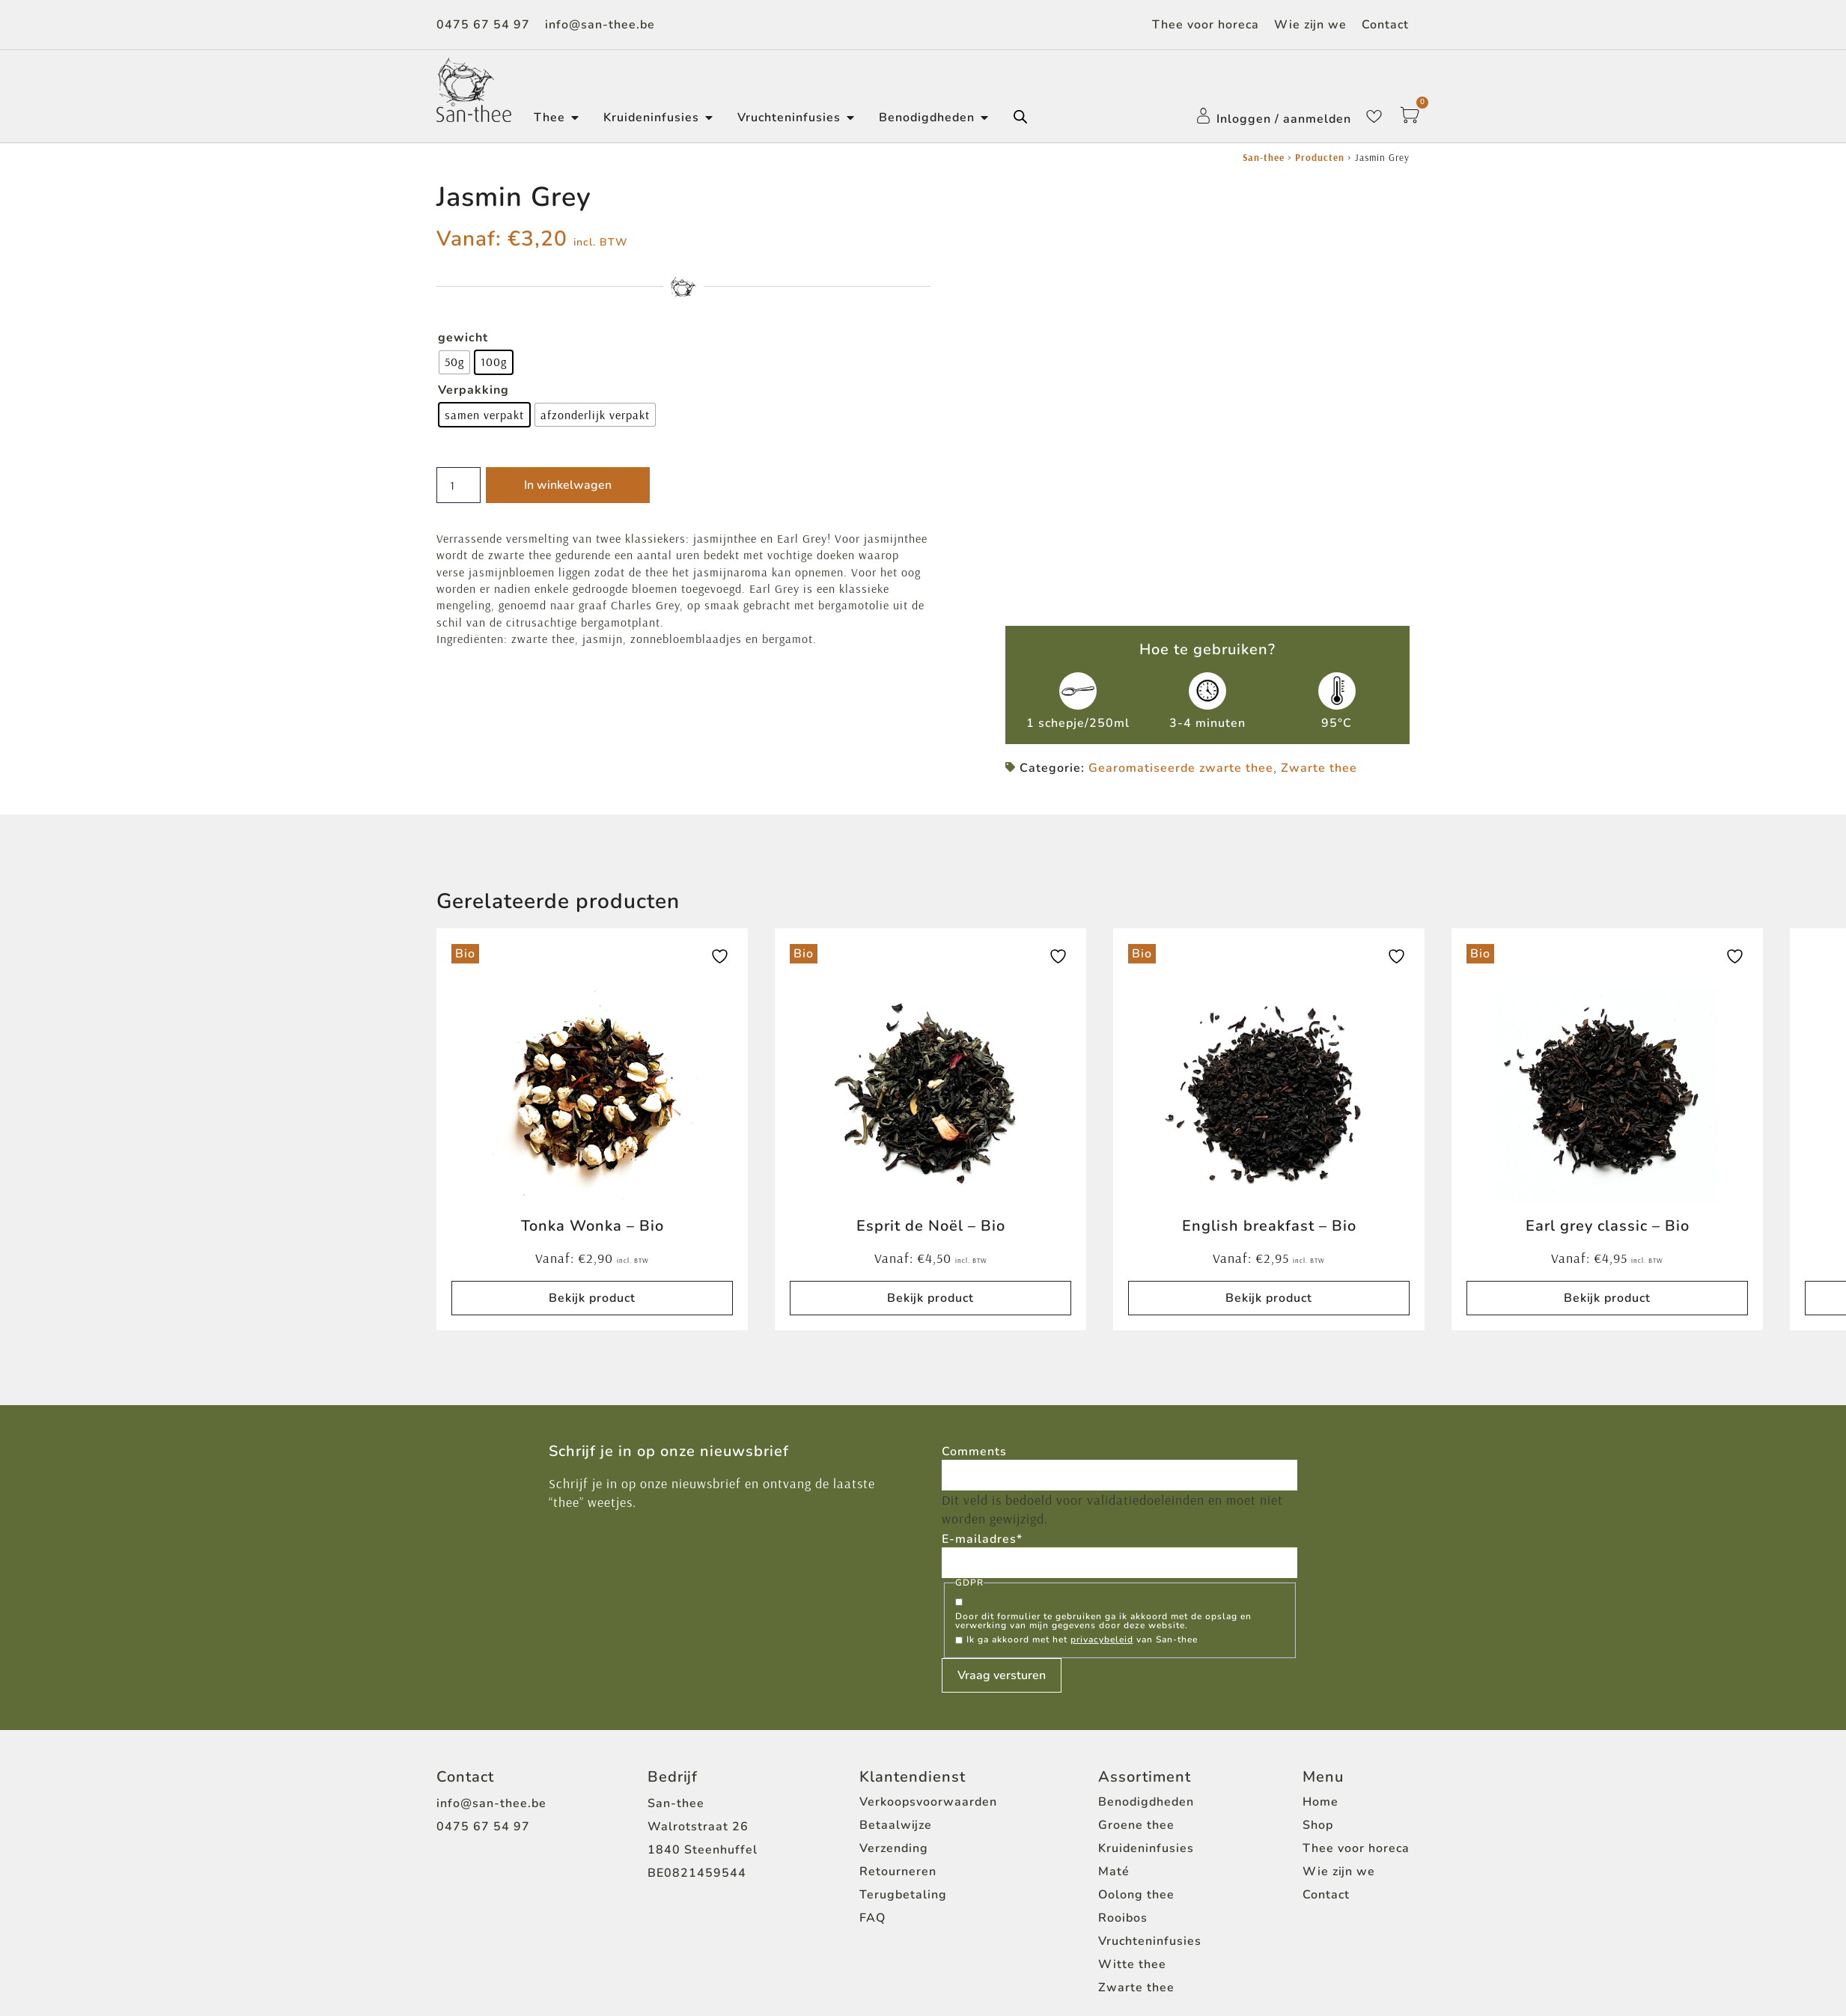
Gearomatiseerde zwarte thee (1180, 745)
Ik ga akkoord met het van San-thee (1082, 1619)
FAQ (872, 1898)
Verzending (893, 1829)
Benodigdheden (1146, 1782)
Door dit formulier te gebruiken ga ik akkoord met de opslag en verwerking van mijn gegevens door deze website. (1103, 1601)
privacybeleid (1101, 1620)
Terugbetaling (903, 1875)
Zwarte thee (1319, 745)
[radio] (454, 362)
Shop (1318, 1806)
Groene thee (1136, 1806)
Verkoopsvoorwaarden (928, 1782)
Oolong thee (1136, 1875)
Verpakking (473, 390)
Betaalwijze (895, 1806)
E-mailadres (982, 1518)
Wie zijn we (1310, 24)
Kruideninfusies (1146, 1829)
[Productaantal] (460, 485)
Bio (465, 930)
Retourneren (897, 1852)
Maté (1114, 1852)
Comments (974, 1429)
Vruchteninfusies (1149, 1922)
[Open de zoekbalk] (1020, 117)
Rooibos (1123, 1898)
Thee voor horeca (1205, 24)
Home (1320, 1782)
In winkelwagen (572, 485)
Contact (1385, 24)
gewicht (463, 338)
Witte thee (1132, 1945)
